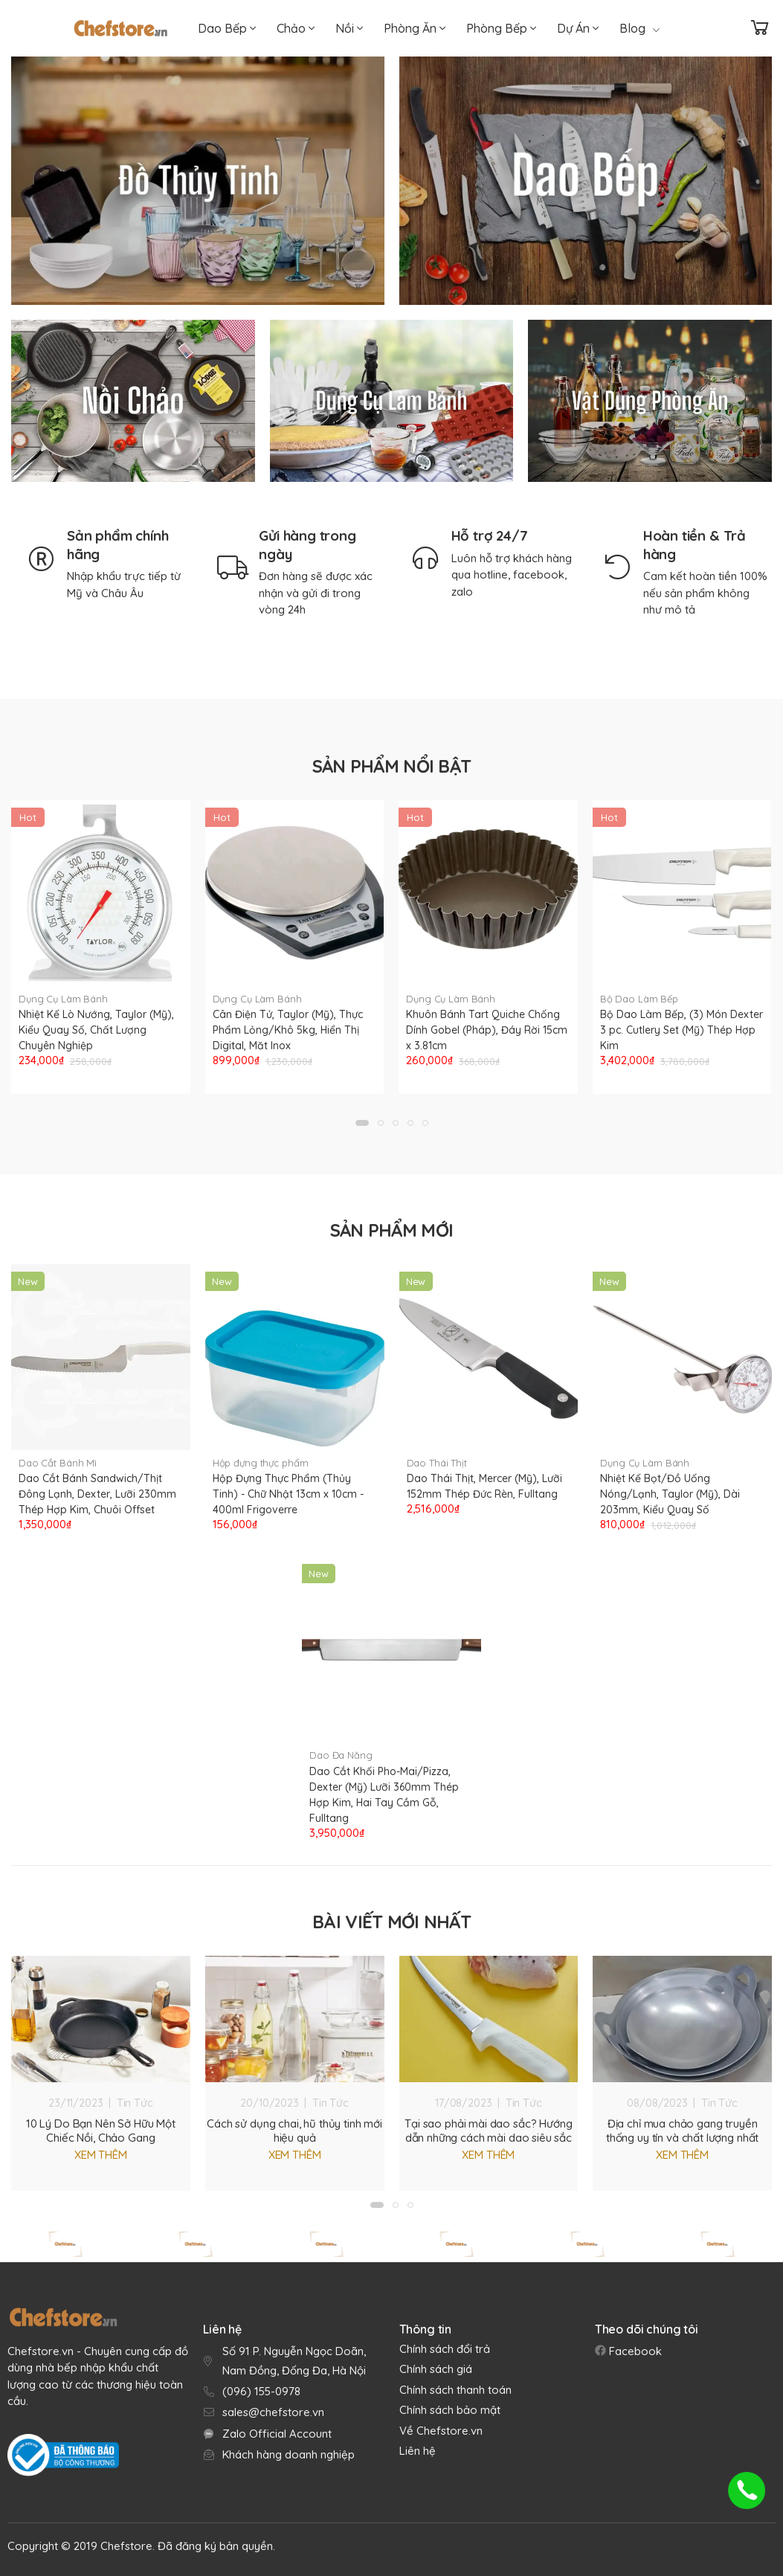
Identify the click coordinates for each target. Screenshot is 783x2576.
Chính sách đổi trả (444, 2349)
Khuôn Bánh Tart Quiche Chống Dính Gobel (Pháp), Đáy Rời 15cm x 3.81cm (486, 1030)
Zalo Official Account (277, 2434)
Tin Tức (135, 2103)
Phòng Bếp (501, 28)
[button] (362, 1123)
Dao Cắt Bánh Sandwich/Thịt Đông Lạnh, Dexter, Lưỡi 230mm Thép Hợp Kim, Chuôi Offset (97, 1494)
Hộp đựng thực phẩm (261, 1463)
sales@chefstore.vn (273, 2412)
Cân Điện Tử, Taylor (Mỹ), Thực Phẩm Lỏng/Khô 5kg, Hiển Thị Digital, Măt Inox (288, 1030)
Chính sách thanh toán (455, 2390)
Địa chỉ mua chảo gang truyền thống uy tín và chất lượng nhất (682, 2130)
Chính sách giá (435, 2369)
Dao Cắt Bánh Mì (58, 1463)
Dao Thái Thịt (437, 1463)
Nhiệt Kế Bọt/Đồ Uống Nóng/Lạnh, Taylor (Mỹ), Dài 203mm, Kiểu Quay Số (670, 1494)
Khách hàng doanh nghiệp (288, 2454)
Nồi (349, 28)
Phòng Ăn (414, 28)
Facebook (634, 2351)
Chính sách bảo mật (449, 2410)
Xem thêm (100, 2155)
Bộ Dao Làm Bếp (639, 999)
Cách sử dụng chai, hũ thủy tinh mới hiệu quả (294, 2130)
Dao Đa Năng (341, 1755)
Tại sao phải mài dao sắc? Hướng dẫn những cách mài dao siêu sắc (488, 2130)
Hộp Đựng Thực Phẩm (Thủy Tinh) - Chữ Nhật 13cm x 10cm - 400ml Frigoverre (288, 1494)
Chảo (296, 28)
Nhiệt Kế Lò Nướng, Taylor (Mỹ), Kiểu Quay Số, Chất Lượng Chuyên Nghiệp (96, 1030)
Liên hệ (417, 2451)
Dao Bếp (227, 28)
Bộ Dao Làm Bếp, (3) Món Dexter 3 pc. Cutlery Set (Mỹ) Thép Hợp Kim (681, 1030)
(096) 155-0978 (261, 2391)
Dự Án (578, 28)
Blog (639, 28)
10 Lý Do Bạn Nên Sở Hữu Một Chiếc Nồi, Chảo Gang (100, 2130)
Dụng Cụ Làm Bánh (63, 999)
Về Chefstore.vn (441, 2431)
